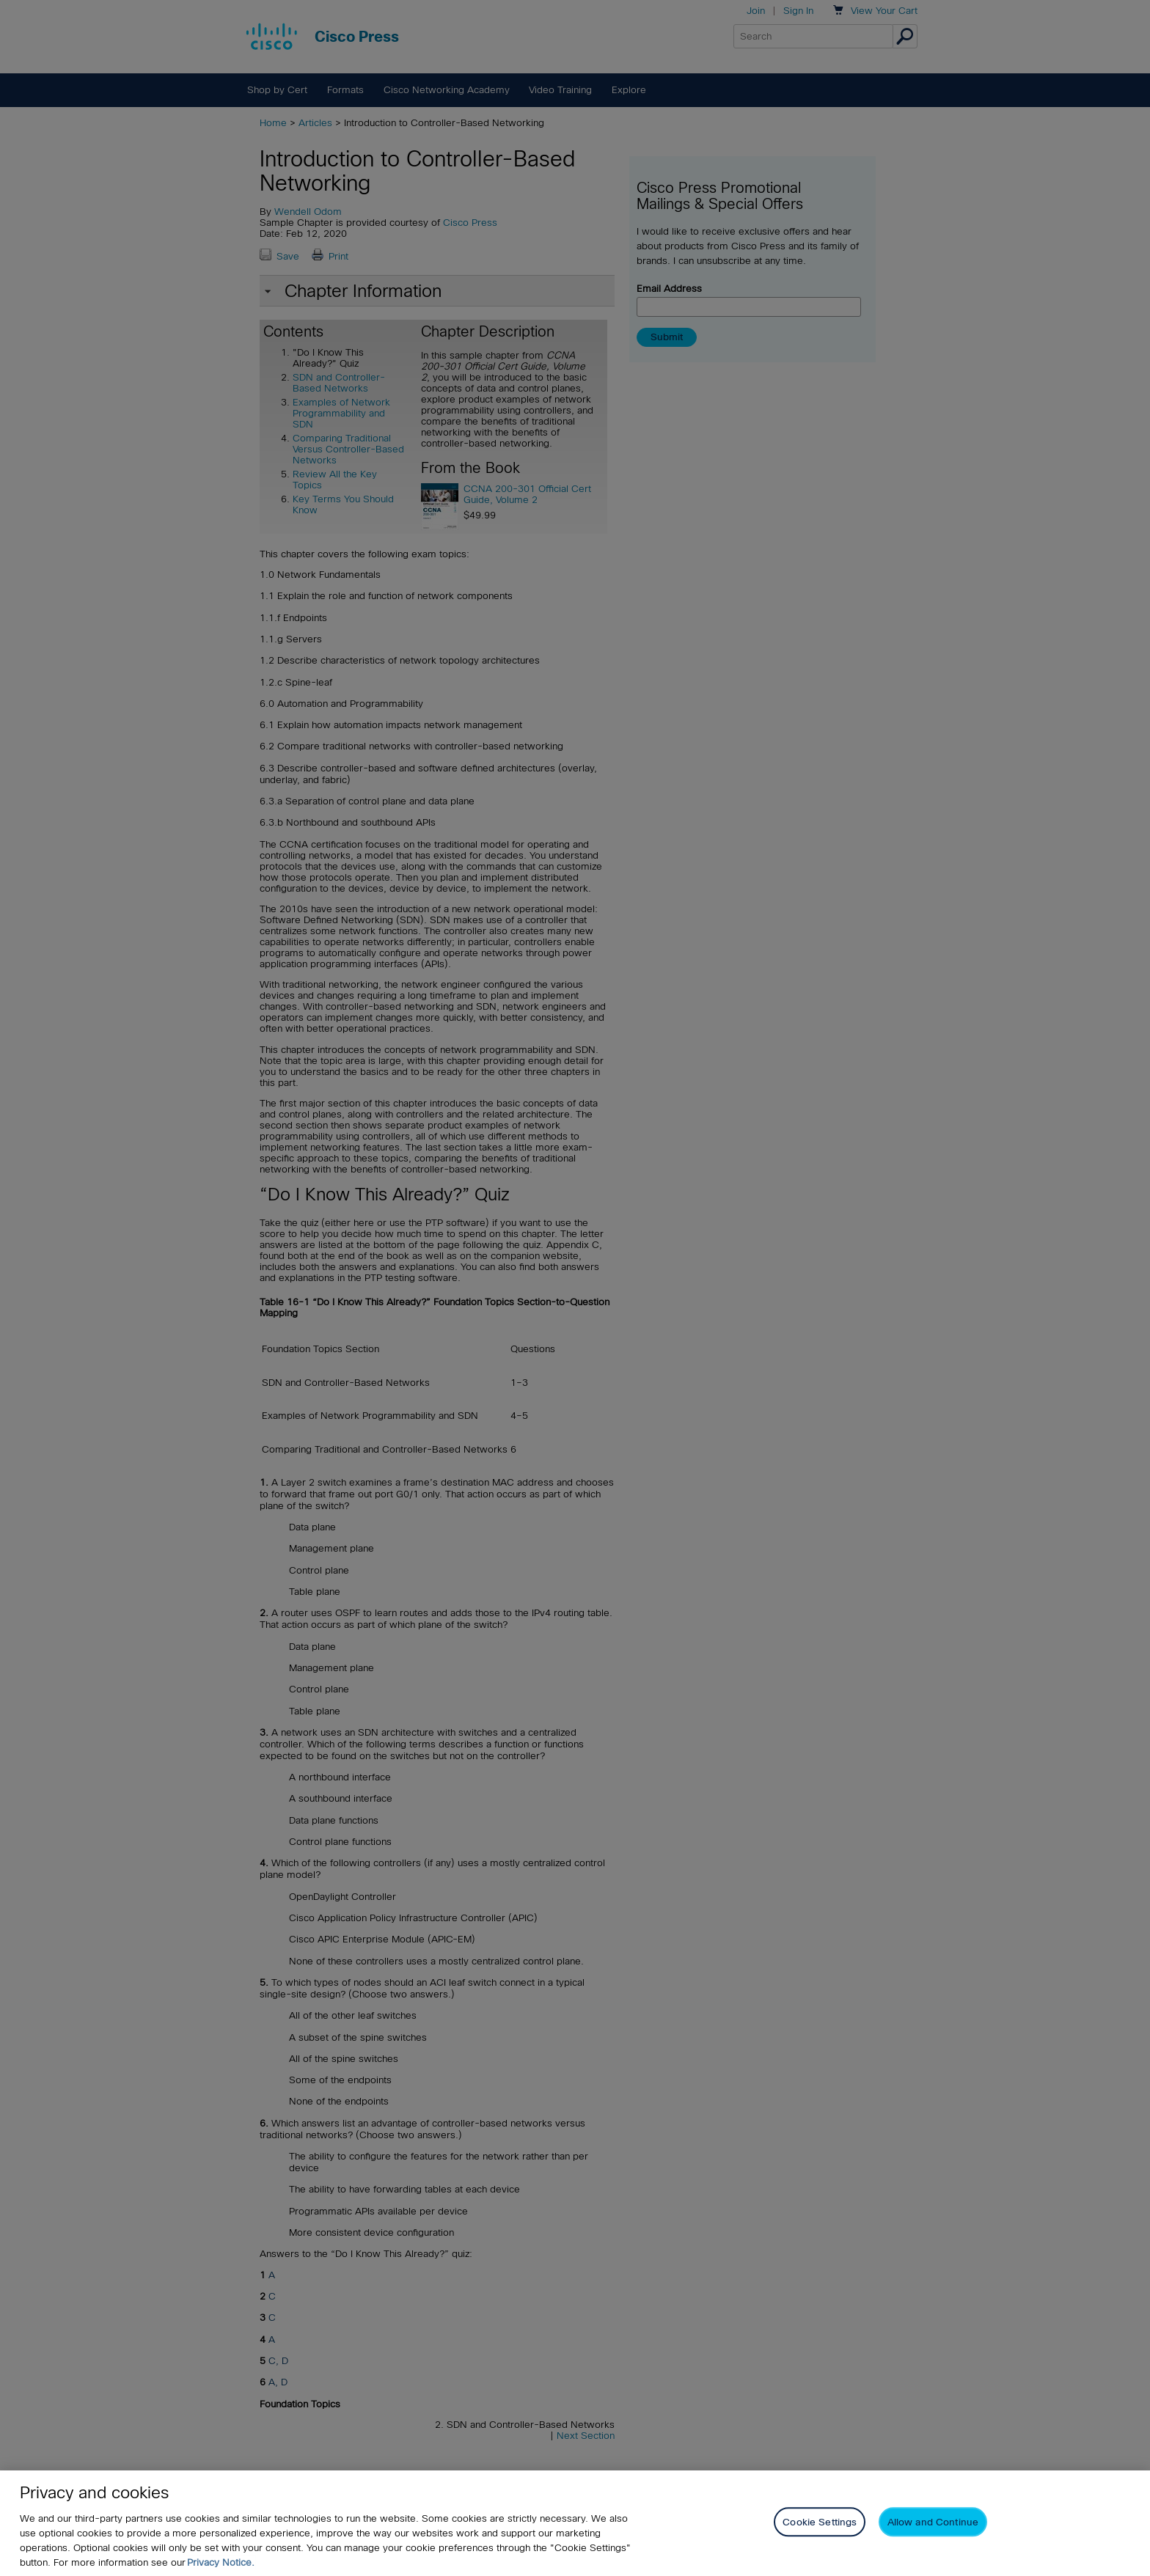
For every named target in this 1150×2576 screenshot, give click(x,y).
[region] (575, 2523)
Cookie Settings (820, 2522)
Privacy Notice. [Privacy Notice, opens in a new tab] (220, 2562)
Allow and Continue (932, 2522)
